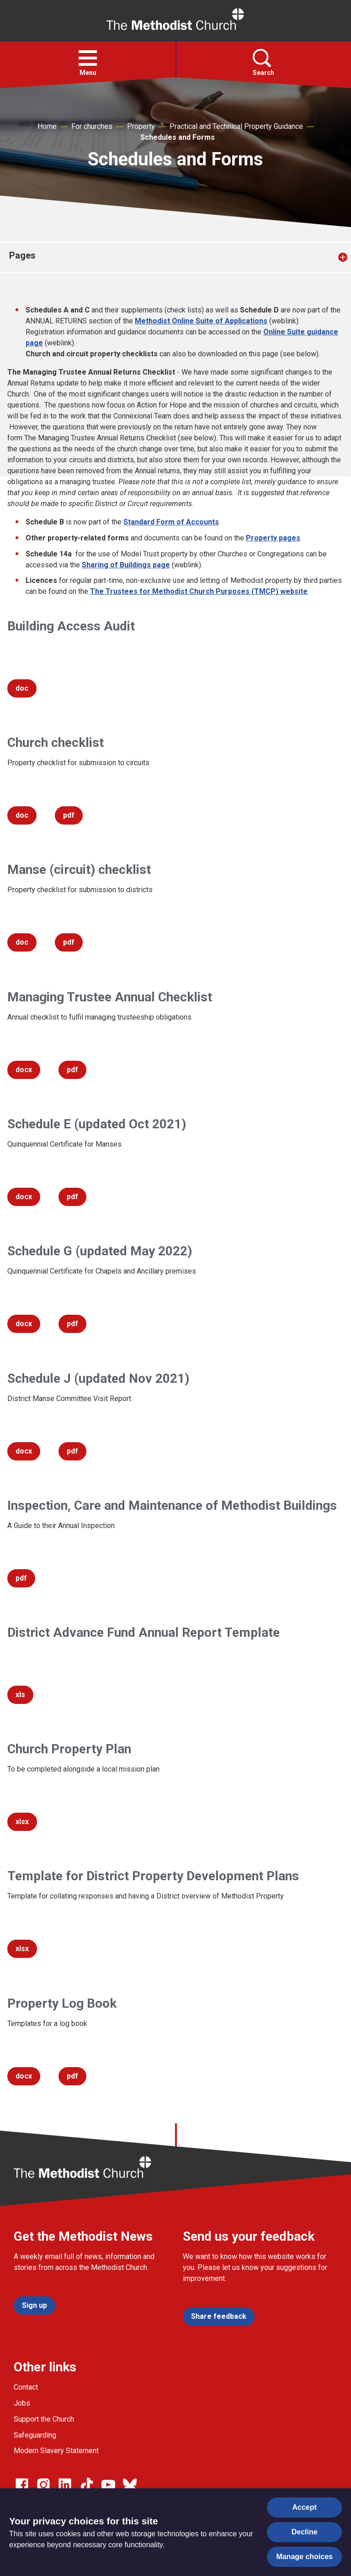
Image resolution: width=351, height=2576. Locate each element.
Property (141, 126)
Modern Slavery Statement (56, 2450)
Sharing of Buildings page (126, 565)
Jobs (22, 2403)
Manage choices (304, 2556)
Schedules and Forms (177, 137)
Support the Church (44, 2419)
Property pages (273, 538)
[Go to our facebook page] (22, 2484)
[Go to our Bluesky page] (130, 2484)
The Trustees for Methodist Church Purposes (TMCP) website (199, 591)
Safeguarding (35, 2435)
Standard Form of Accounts (171, 522)
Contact (26, 2387)
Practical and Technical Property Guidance (236, 126)
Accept (304, 2507)
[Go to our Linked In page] (65, 2484)
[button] (88, 58)
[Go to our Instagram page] (43, 2484)
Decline (305, 2532)
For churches (91, 126)
